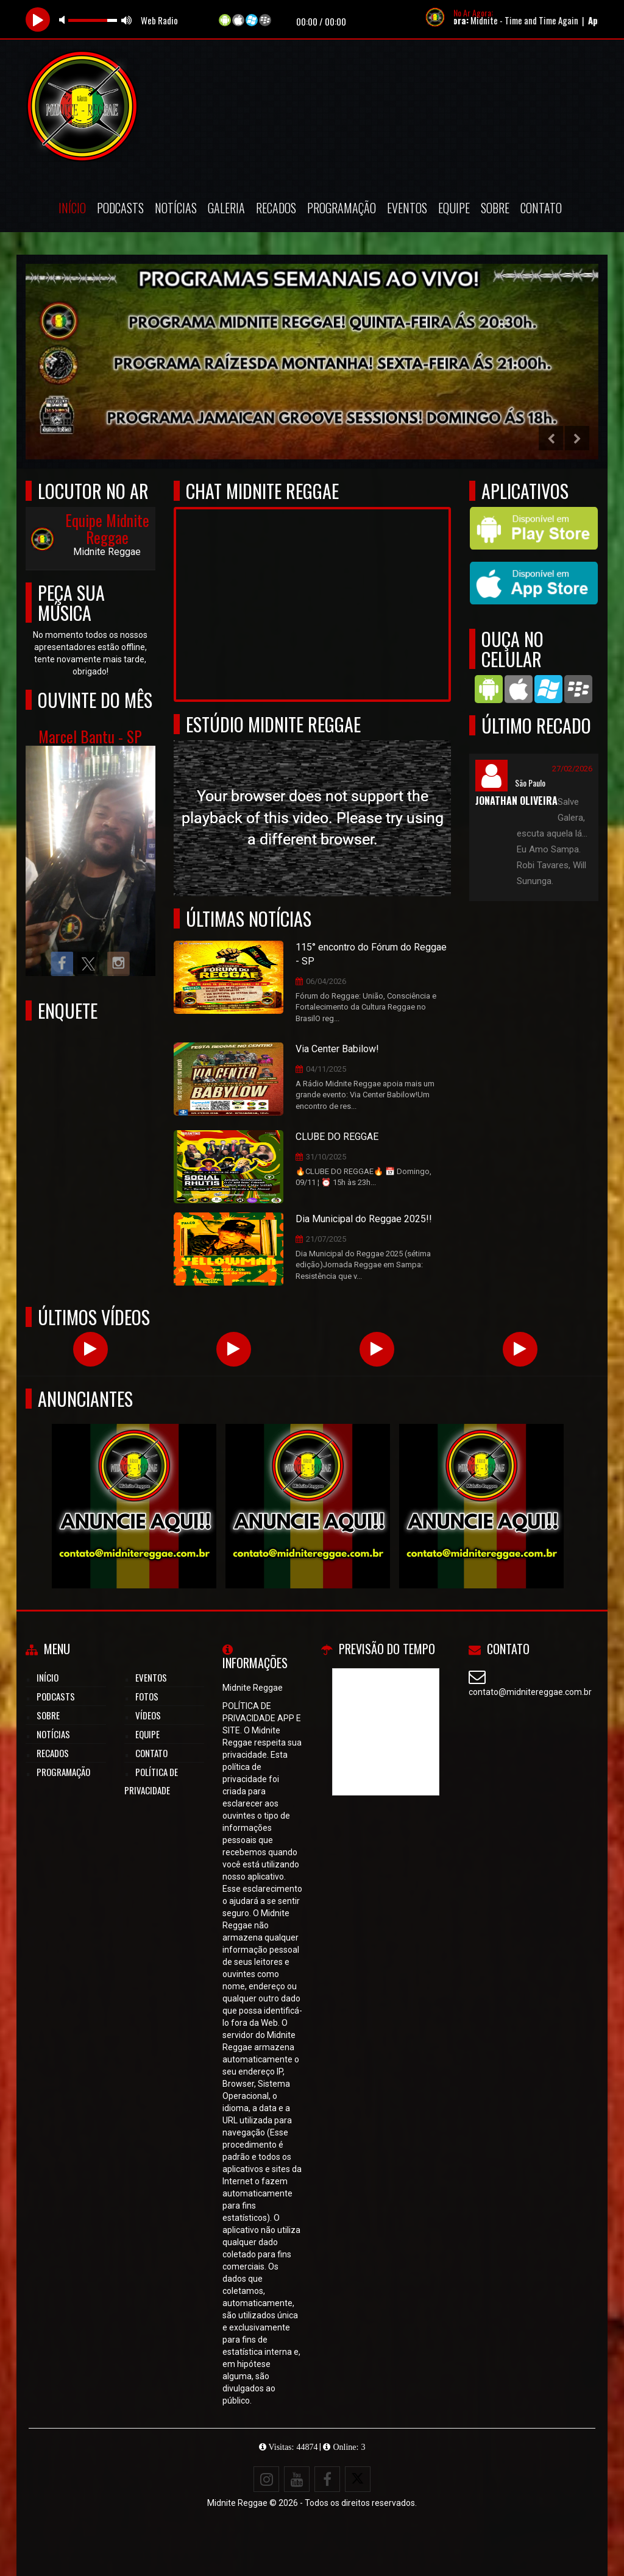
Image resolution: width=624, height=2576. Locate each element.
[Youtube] (297, 2479)
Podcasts (120, 208)
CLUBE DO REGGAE (337, 1136)
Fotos (146, 1696)
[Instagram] (266, 2479)
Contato (541, 208)
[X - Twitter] (357, 2479)
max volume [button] (126, 19)
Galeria (226, 208)
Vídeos (148, 1715)
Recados (276, 208)
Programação (341, 208)
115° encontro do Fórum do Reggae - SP (371, 954)
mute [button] (63, 19)
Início (72, 208)
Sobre (495, 208)
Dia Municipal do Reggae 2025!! (364, 1219)
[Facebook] (327, 2479)
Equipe (454, 208)
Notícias (176, 208)
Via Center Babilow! (337, 1049)
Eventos (407, 208)
